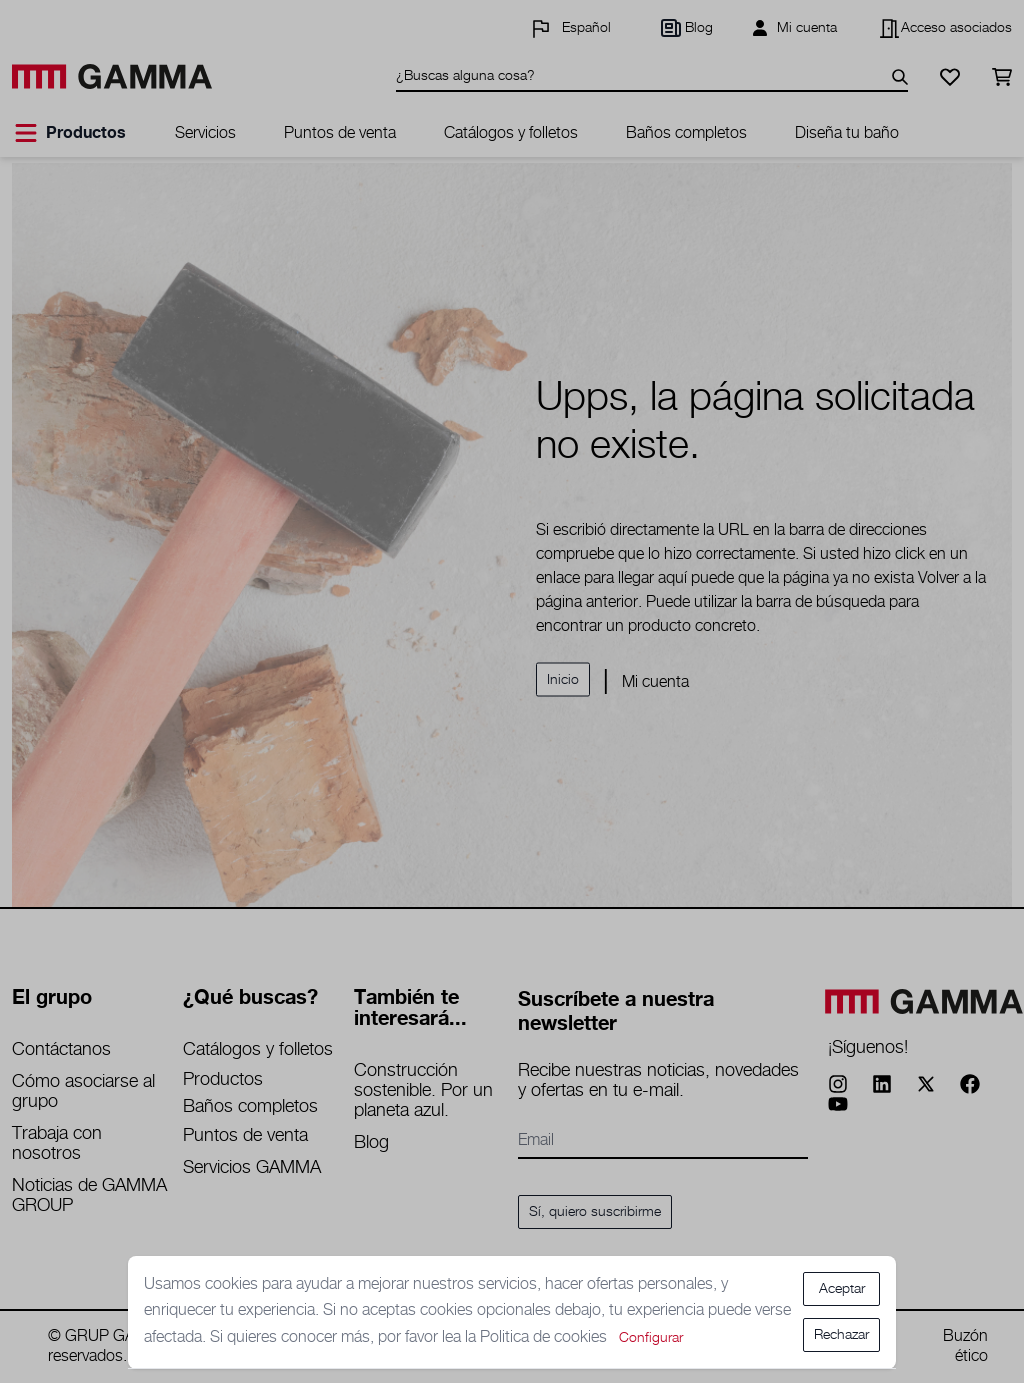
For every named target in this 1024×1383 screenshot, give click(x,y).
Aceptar (842, 1289)
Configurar (651, 1338)
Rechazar (841, 1335)
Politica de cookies (545, 1337)
